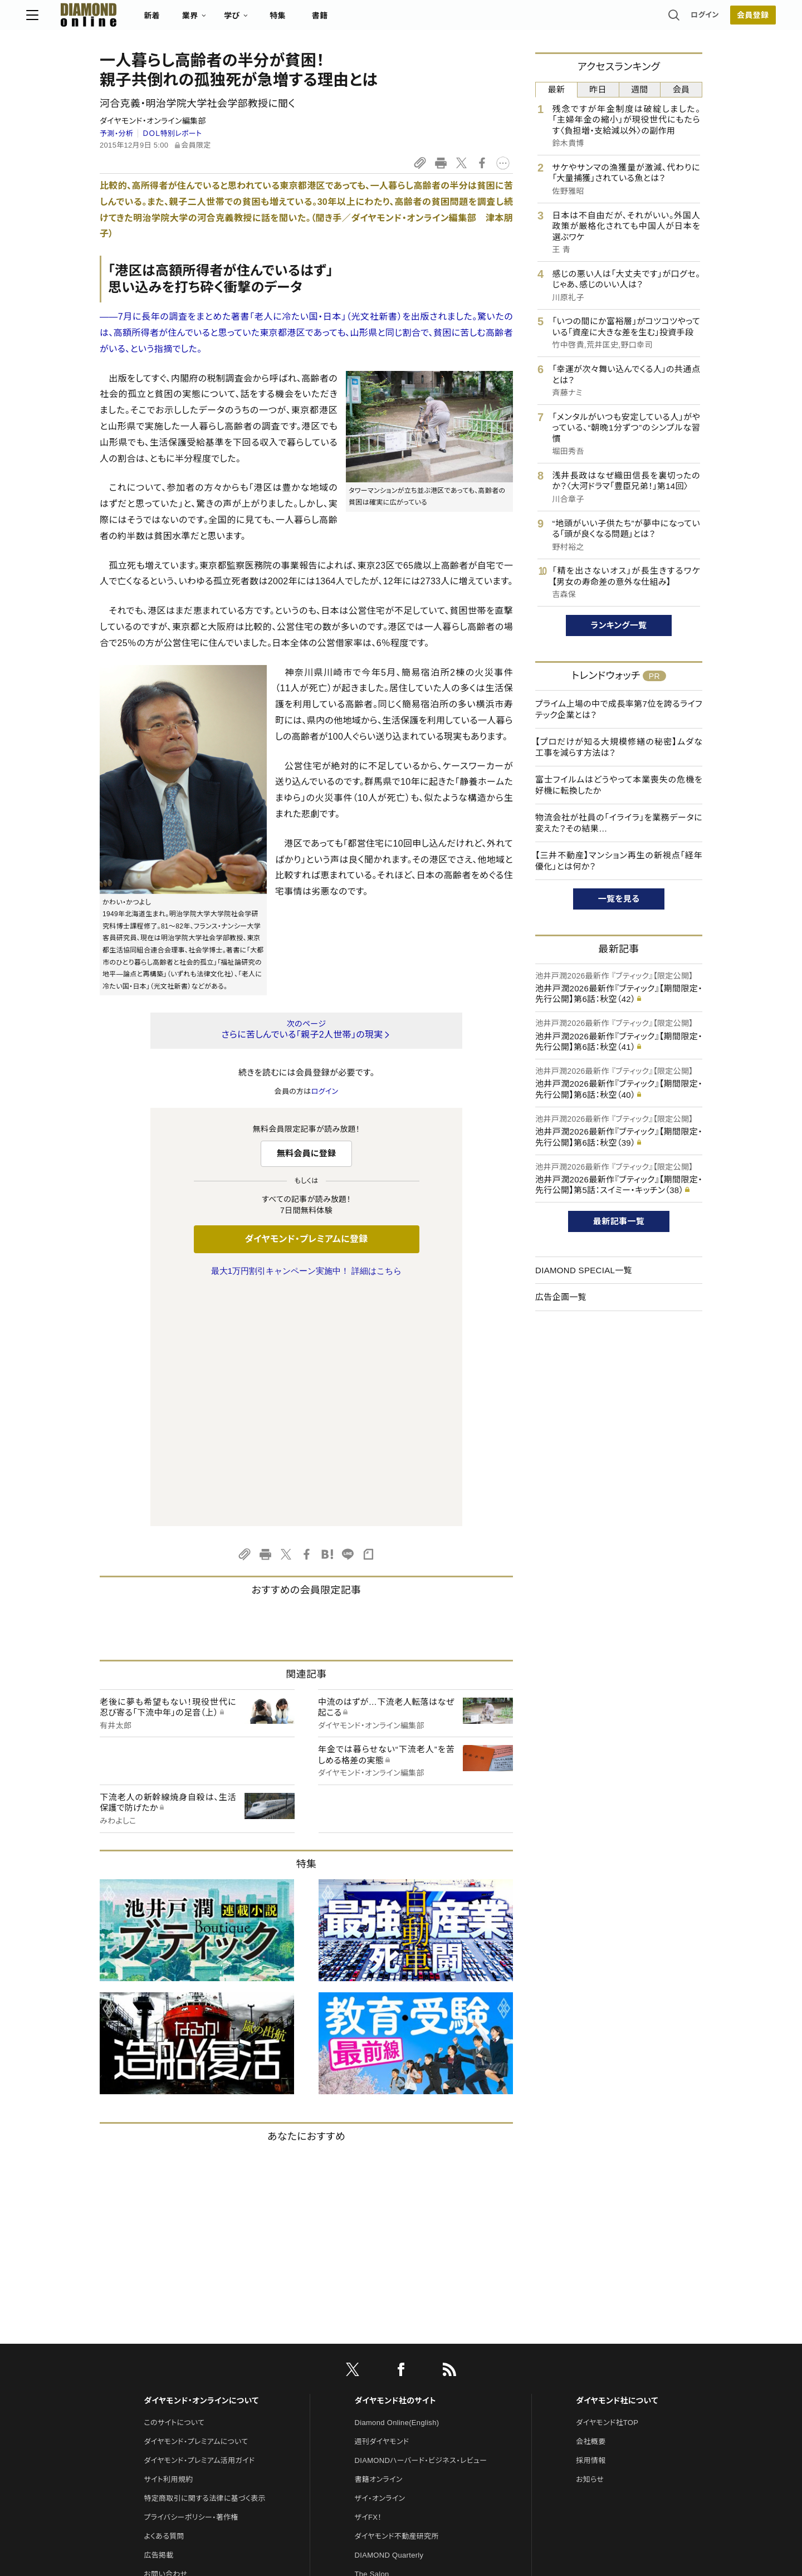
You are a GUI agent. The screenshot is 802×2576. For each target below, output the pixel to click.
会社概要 (590, 2207)
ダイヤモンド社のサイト (395, 2166)
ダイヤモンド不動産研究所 (397, 2302)
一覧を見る (619, 898)
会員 (681, 89)
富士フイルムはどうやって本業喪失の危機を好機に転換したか (618, 785)
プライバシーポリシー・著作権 (191, 2283)
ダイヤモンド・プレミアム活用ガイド (199, 2226)
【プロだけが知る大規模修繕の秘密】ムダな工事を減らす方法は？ (618, 747)
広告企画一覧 (560, 1297)
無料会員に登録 (306, 1153)
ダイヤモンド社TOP (607, 2188)
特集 (351, 20)
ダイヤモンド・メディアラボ (396, 2416)
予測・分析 (116, 133)
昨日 (598, 89)
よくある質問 (164, 2302)
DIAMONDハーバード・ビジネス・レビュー (421, 2226)
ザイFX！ (368, 2283)
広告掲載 (158, 2321)
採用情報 (590, 2226)
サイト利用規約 (168, 2245)
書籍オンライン (379, 2245)
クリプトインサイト (384, 2378)
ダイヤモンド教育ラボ (389, 2397)
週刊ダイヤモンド (382, 2207)
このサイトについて (174, 2188)
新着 (225, 20)
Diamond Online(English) (397, 2188)
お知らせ (590, 2245)
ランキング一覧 (619, 625)
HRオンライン (377, 2359)
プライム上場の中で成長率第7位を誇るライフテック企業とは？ (618, 709)
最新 (556, 89)
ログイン (631, 19)
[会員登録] (679, 19)
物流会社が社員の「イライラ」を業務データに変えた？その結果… (618, 823)
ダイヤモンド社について (617, 2166)
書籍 (393, 20)
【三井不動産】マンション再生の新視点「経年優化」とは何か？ (618, 860)
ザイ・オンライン (380, 2264)
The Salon (372, 2340)
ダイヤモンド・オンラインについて (201, 2166)
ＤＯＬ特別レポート (172, 133)
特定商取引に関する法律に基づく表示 (204, 2264)
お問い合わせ (165, 2340)
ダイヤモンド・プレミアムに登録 (306, 1239)
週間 (639, 89)
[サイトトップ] (151, 19)
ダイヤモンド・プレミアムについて (196, 2207)
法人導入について (172, 2359)
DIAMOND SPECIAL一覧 (583, 1270)
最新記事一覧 (618, 1221)
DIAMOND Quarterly (389, 2321)
